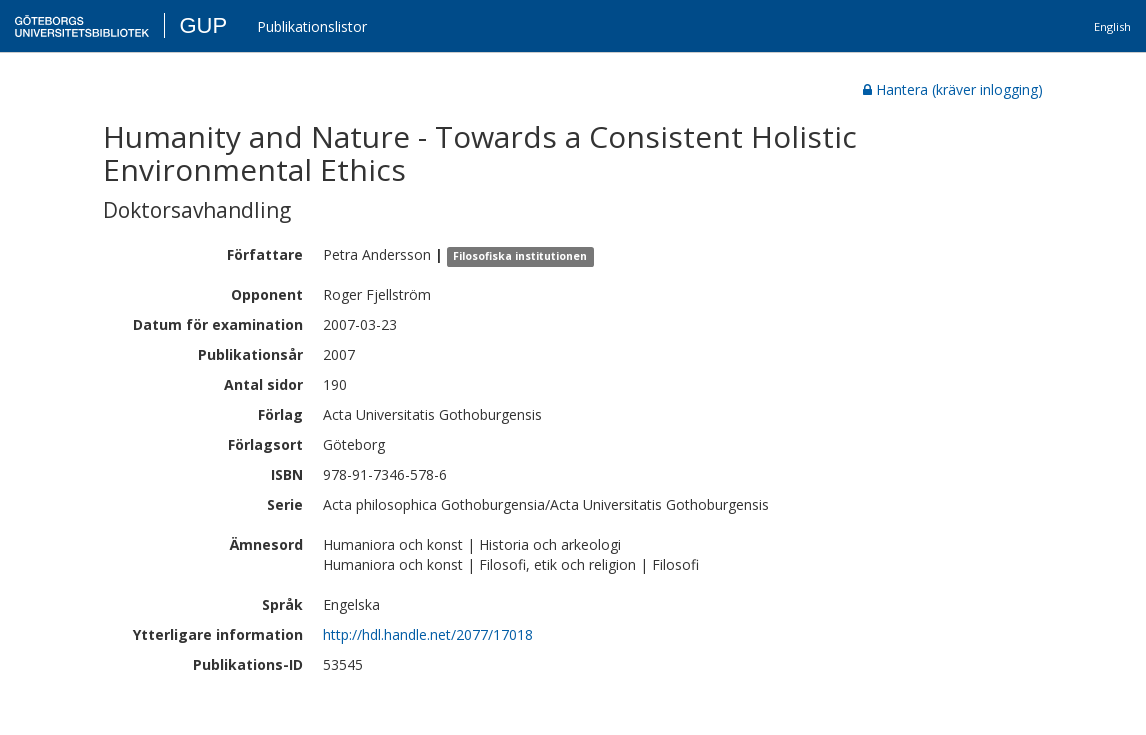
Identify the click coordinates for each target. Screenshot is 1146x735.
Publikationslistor (312, 26)
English (1112, 26)
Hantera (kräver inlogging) (953, 89)
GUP (203, 25)
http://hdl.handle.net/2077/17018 (428, 634)
